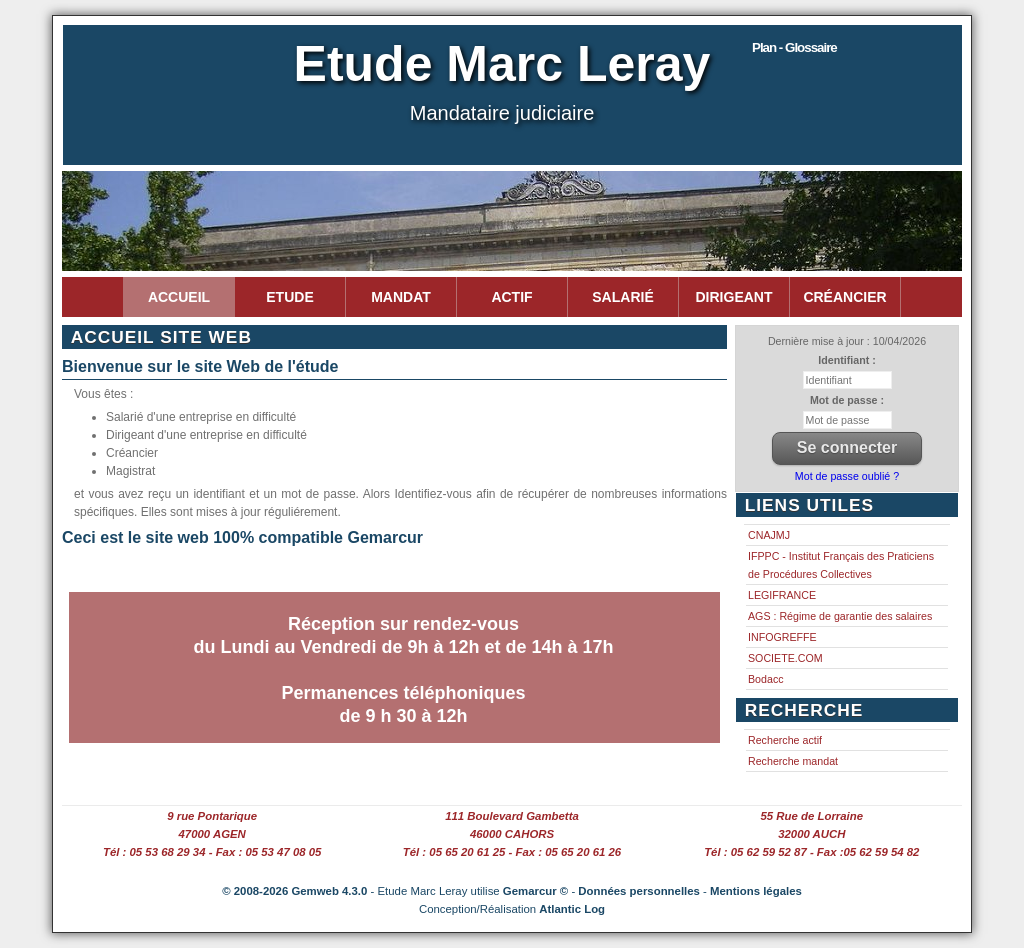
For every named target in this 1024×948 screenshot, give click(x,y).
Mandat (401, 297)
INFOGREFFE (782, 637)
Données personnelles (639, 891)
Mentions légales (756, 891)
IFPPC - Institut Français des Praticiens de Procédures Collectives (841, 565)
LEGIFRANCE (782, 595)
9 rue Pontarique (212, 816)
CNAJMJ (769, 535)
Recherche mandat (793, 761)
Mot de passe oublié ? (847, 476)
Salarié (622, 297)
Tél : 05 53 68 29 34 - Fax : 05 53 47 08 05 (212, 852)
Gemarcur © (535, 891)
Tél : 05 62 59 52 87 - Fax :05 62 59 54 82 (811, 852)
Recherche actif (785, 740)
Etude (289, 297)
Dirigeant (734, 297)
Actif (511, 297)
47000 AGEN (212, 834)
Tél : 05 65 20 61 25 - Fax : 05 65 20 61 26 (512, 852)
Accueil (179, 297)
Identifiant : (846, 360)
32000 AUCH (811, 834)
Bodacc (766, 679)
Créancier (844, 297)
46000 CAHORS (512, 834)
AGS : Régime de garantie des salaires (840, 616)
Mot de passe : (847, 400)
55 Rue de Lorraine (812, 816)
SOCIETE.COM (785, 658)
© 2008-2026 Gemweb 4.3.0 (294, 891)
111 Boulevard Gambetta (512, 816)
